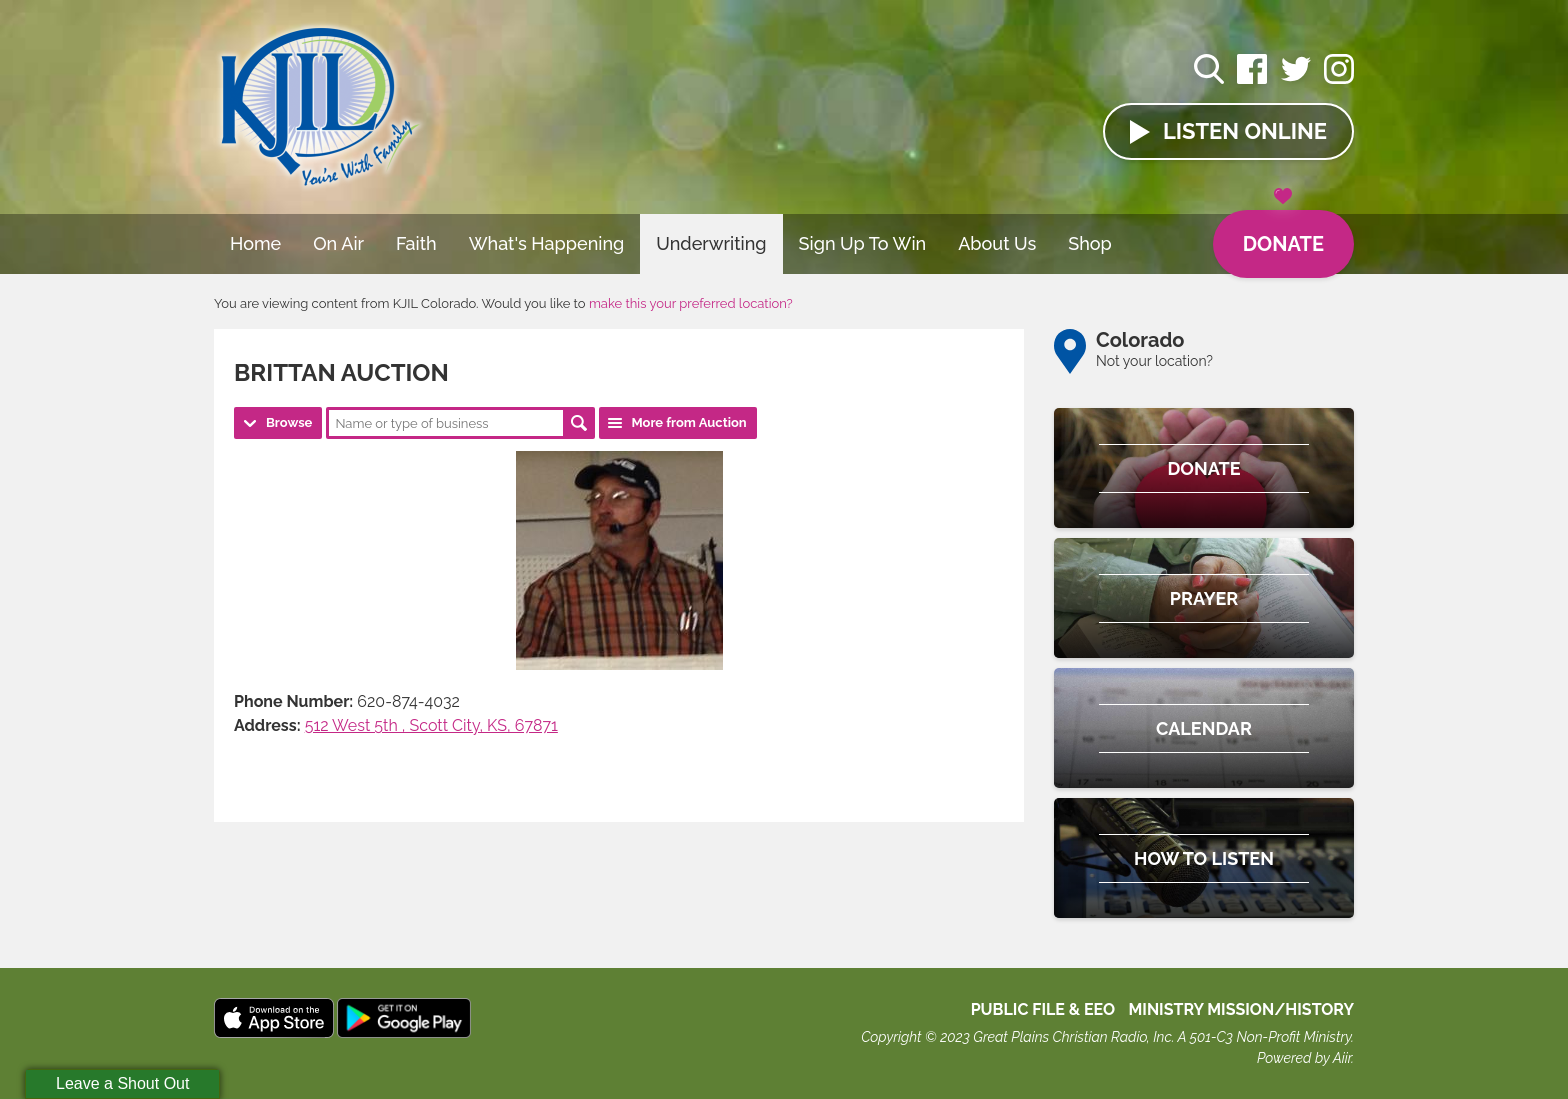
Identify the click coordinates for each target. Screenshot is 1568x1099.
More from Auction (688, 422)
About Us (997, 243)
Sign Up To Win (863, 243)
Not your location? (1154, 361)
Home (255, 243)
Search (579, 423)
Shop (1090, 243)
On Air (338, 243)
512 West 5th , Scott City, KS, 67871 (431, 725)
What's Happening (547, 243)
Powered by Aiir (1304, 1058)
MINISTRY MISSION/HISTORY (1241, 1009)
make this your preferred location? (691, 303)
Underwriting (711, 243)
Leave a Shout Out (122, 1083)
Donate (1283, 233)
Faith (416, 243)
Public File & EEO (1043, 1009)
